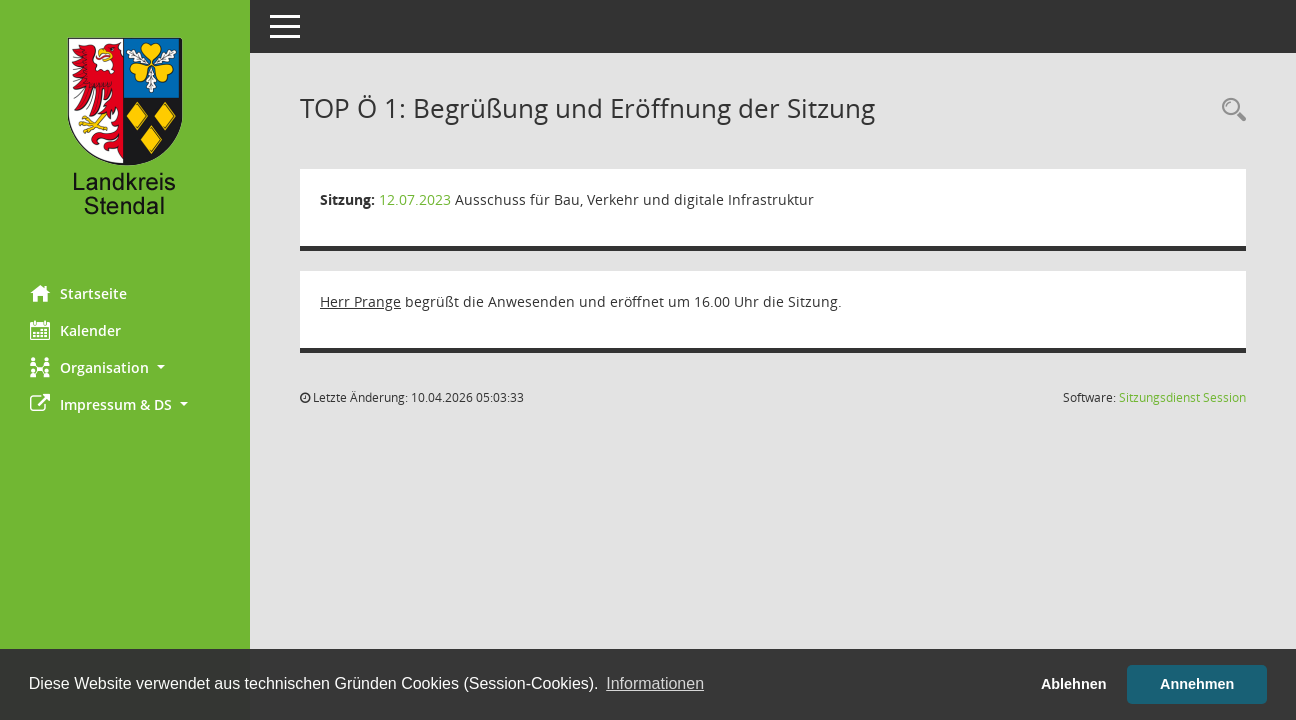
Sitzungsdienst (1182, 397)
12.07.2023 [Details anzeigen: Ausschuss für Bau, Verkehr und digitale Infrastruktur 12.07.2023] (415, 199)
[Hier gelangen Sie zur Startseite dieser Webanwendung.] (125, 135)
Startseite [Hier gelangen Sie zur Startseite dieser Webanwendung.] (78, 293)
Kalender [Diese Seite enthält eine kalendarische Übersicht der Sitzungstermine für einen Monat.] (75, 330)
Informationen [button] (655, 683)
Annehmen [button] (1197, 684)
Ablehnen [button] (1074, 684)
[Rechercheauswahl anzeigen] (1229, 110)
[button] (125, 367)
